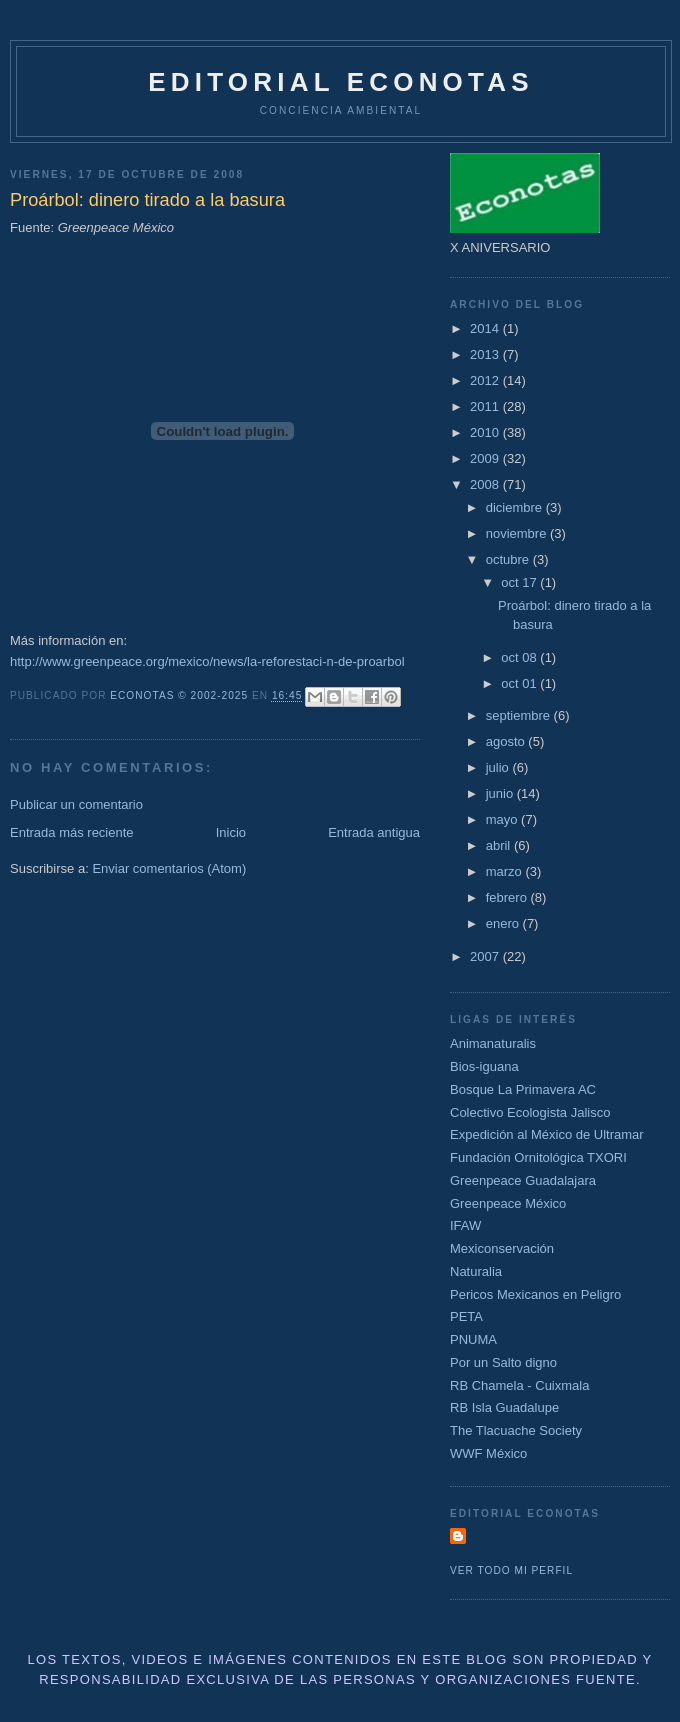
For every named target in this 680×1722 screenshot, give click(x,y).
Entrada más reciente (72, 832)
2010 (486, 432)
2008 (486, 484)
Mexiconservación (502, 1248)
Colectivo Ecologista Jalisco (530, 1112)
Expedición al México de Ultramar (547, 1134)
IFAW (465, 1225)
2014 (486, 328)
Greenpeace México (508, 1203)
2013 (486, 354)
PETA (466, 1316)
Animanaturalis (493, 1043)
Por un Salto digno (503, 1362)
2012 (486, 380)
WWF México (488, 1453)
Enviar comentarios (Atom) (169, 868)
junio (501, 793)
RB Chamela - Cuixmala (519, 1385)
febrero (508, 897)
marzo (506, 871)
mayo (503, 819)
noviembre (518, 533)
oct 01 (520, 683)
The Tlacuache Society (516, 1430)
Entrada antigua (374, 832)
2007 (486, 956)
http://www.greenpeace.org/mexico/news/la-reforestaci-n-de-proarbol (207, 661)
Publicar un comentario (76, 804)
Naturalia (476, 1271)
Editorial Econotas (340, 82)
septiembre (520, 715)
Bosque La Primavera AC (523, 1089)
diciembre (516, 507)
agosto (507, 741)
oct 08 (520, 657)
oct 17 (520, 582)
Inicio (231, 832)
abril (500, 845)
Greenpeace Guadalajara (523, 1180)
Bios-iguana (484, 1066)
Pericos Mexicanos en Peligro (535, 1294)
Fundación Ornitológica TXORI (538, 1157)
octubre (509, 559)
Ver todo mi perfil (511, 1570)
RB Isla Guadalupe (504, 1407)
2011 (486, 406)
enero (504, 923)
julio (499, 767)
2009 (486, 458)
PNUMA (473, 1339)
